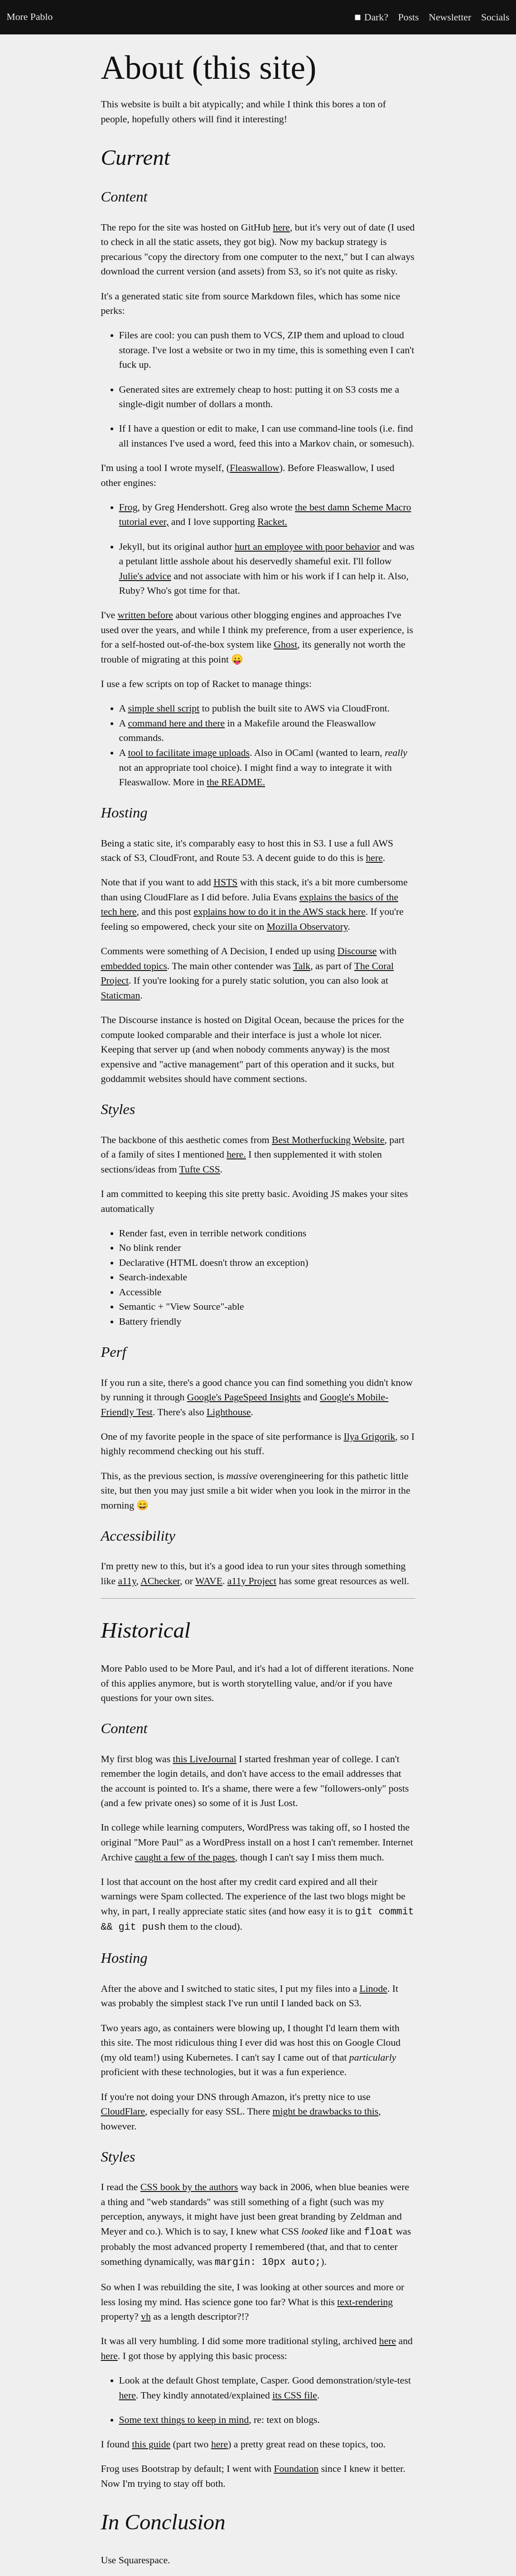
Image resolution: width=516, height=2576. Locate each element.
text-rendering (365, 2300)
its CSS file (294, 2393)
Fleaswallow (255, 467)
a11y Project (251, 1581)
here (281, 227)
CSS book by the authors (189, 2186)
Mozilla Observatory (307, 926)
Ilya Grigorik (369, 1436)
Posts (408, 17)
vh (146, 2314)
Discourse (357, 951)
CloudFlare (123, 2110)
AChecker (160, 1581)
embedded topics (134, 966)
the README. (236, 782)
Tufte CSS (199, 1169)
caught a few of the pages (185, 1857)
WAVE (208, 1581)
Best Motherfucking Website (328, 1139)
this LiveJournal (204, 1759)
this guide (151, 2442)
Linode (373, 1987)
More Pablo (29, 16)
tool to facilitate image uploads (189, 752)
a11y (127, 1581)
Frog (128, 507)
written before (145, 615)
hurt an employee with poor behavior (307, 546)
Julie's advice (145, 576)
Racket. (272, 521)
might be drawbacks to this (326, 2110)
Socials (495, 17)
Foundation (296, 2466)
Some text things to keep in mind (184, 2418)
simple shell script (163, 708)
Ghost (285, 644)
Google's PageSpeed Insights (244, 1397)
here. (236, 1154)
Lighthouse (229, 1412)
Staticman (120, 995)
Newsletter (450, 17)
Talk (301, 966)
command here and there (176, 723)
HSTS (225, 882)
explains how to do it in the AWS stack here (279, 911)
